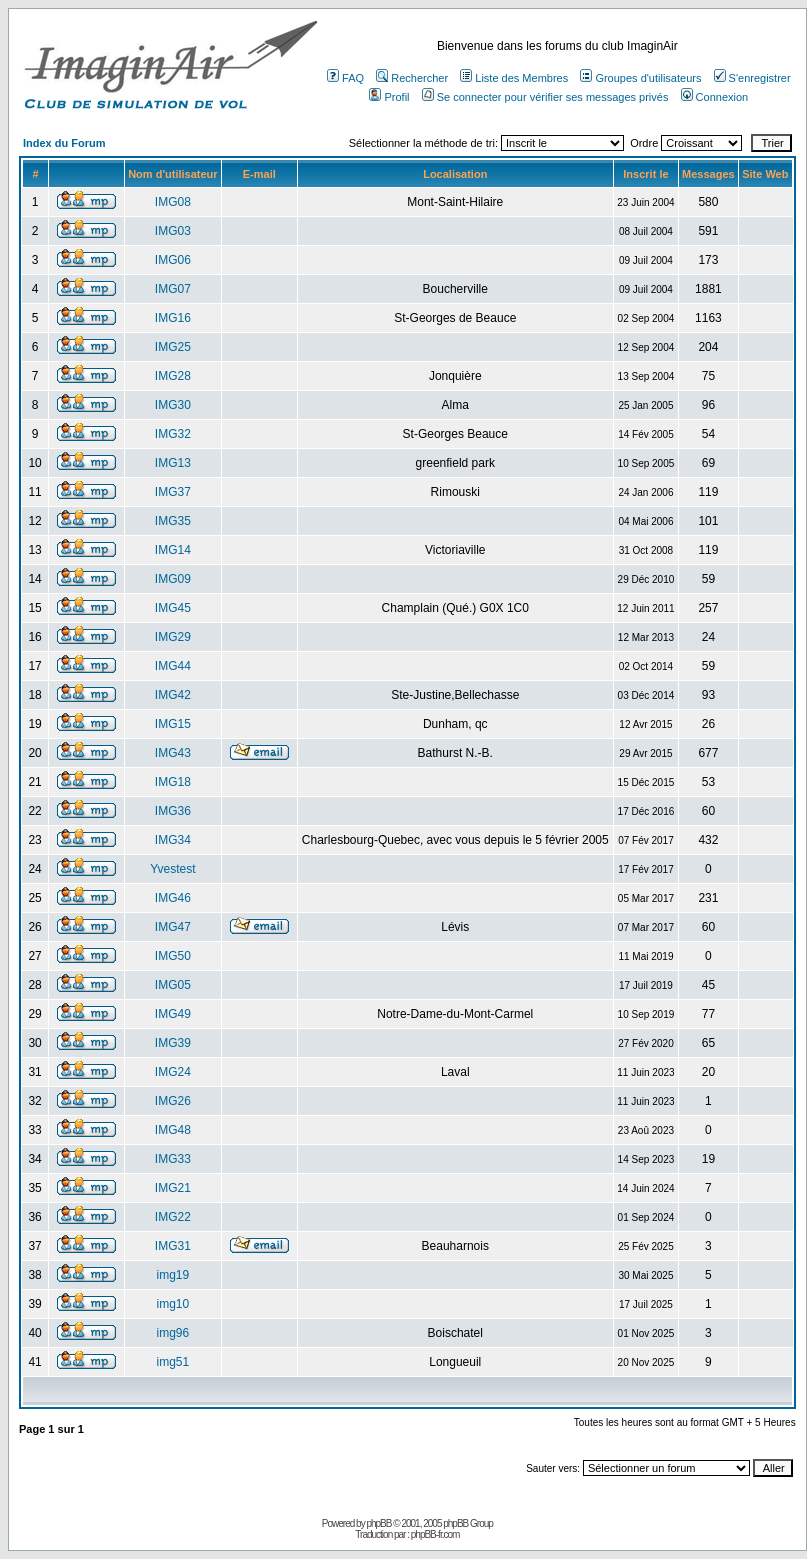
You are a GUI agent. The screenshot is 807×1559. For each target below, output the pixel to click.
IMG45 (173, 608)
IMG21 (173, 1188)
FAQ (345, 78)
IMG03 (173, 231)
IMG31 (173, 1246)
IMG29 (173, 637)
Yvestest (172, 869)
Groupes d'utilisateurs (640, 78)
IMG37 (173, 492)
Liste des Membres (514, 78)
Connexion (715, 97)
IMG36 (173, 811)
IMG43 (173, 753)
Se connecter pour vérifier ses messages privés (545, 97)
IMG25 (173, 347)
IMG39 (173, 1043)
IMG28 (173, 376)
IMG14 (173, 550)
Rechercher (412, 78)
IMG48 (173, 1130)
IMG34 (173, 840)
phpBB (378, 1523)
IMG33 (173, 1159)
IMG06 (173, 260)
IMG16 (173, 318)
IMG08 (173, 202)
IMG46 (173, 898)
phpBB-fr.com (435, 1534)
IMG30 (173, 405)
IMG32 (173, 434)
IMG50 (173, 956)
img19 (173, 1275)
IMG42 (173, 695)
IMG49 (173, 1014)
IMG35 (173, 521)
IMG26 (173, 1101)
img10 (173, 1304)
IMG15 (173, 724)
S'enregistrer (752, 78)
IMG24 (173, 1072)
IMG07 (173, 289)
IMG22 (173, 1217)
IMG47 (173, 927)
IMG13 (173, 463)
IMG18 (173, 782)
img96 (173, 1333)
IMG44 (173, 666)
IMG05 (173, 985)
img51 (173, 1362)
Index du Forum (64, 143)
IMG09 (173, 579)
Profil (389, 97)
